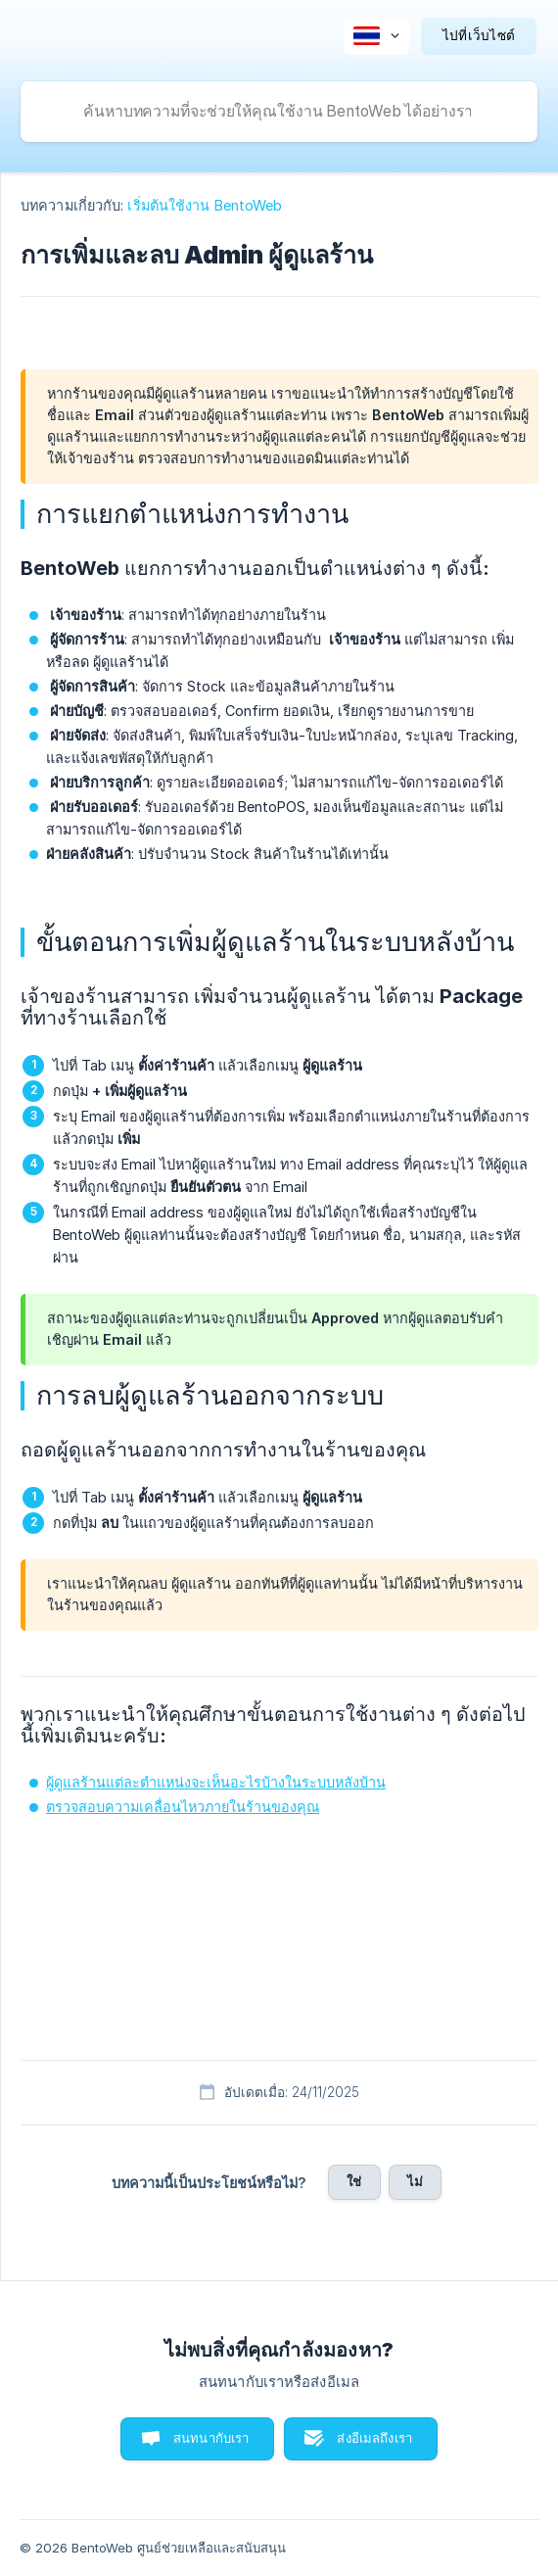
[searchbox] (279, 111)
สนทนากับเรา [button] (211, 2438)
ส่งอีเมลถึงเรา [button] (374, 2438)
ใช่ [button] (354, 2181)
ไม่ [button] (415, 2181)
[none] (376, 36)
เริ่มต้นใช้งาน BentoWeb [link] (204, 205)
